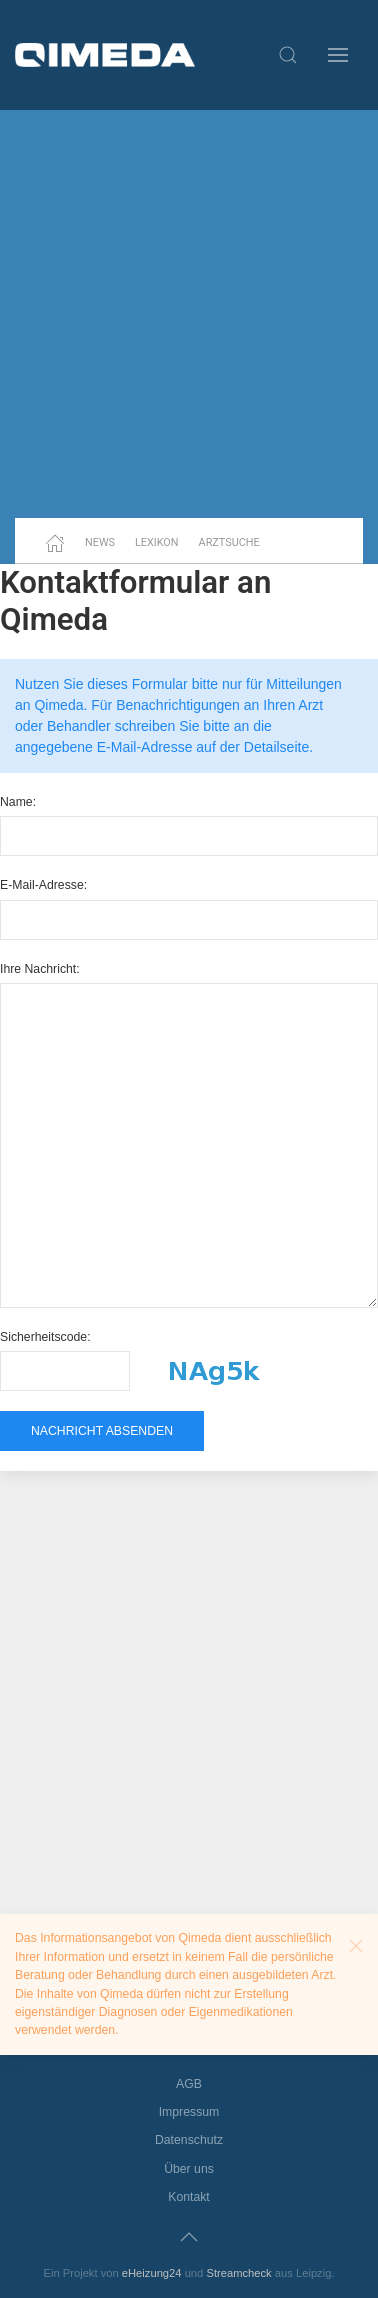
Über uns (189, 2169)
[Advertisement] (189, 314)
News (100, 542)
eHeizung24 (152, 2273)
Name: (18, 802)
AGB (189, 2084)
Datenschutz (189, 2140)
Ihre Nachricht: (40, 969)
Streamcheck (238, 2273)
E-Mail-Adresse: (43, 885)
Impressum (189, 2112)
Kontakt (189, 2197)
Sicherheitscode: (45, 1337)
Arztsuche (229, 542)
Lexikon (157, 542)
